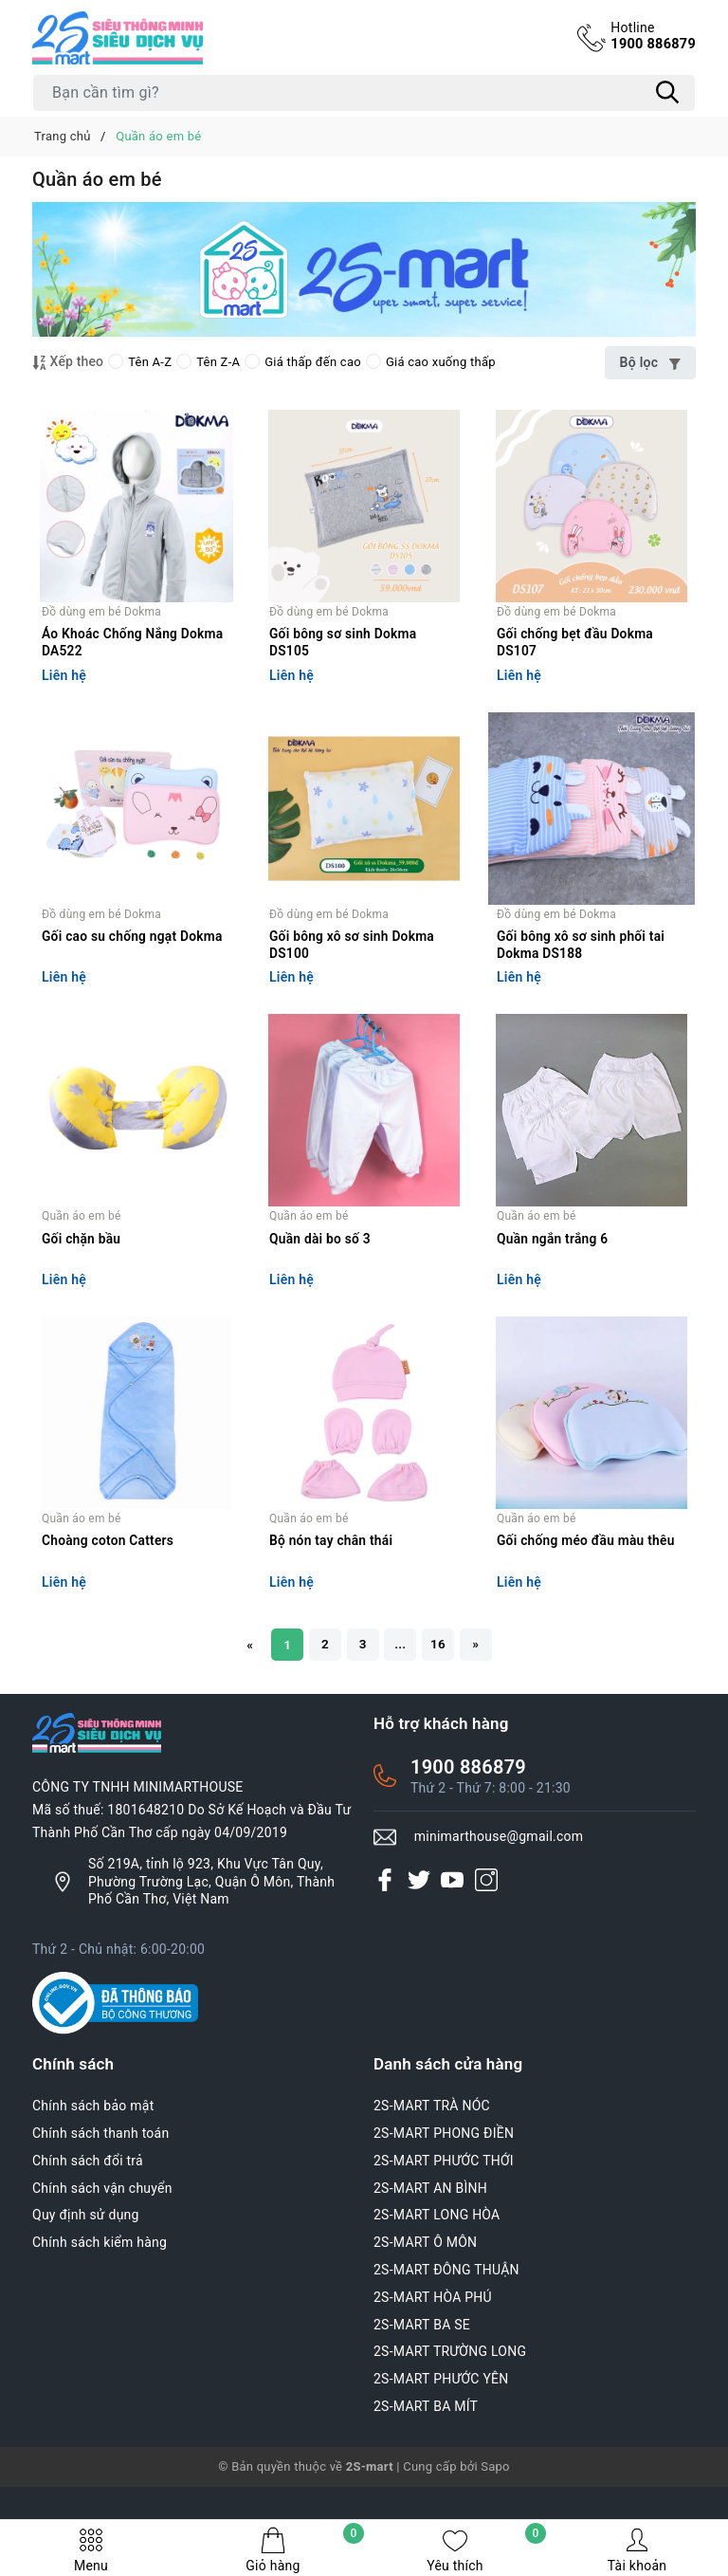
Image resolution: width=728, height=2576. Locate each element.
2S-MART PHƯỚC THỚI (443, 2231)
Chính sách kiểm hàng (99, 2313)
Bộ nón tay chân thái (332, 1609)
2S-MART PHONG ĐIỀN (443, 2204)
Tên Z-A (208, 362)
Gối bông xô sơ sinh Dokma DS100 (353, 979)
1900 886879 (652, 36)
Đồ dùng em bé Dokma (101, 628)
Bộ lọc (650, 362)
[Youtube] (452, 1950)
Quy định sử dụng (85, 2285)
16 (442, 1713)
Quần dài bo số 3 (321, 1289)
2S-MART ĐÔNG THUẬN (446, 2340)
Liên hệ (64, 692)
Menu (91, 2550)
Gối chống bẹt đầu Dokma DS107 (576, 659)
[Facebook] (384, 1950)
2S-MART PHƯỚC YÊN (441, 2449)
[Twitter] (419, 1950)
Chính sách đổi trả (87, 2231)
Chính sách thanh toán (100, 2204)
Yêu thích (486, 2550)
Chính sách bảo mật (93, 2176)
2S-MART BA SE (421, 2394)
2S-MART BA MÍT (425, 2477)
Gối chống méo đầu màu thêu (587, 1609)
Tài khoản (637, 2550)
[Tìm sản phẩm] (364, 93)
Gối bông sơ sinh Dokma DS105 (344, 659)
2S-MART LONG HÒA (436, 2285)
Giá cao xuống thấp (431, 362)
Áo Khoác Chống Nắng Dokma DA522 (134, 659)
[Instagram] (486, 1950)
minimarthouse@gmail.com (499, 1907)
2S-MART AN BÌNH (430, 2258)
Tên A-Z (140, 362)
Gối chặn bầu (82, 1289)
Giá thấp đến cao (303, 362)
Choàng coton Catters (109, 1609)
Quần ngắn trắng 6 (553, 1289)
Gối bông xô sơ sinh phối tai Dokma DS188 (582, 979)
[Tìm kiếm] (667, 93)
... (402, 1713)
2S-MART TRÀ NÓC (431, 2176)
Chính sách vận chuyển (102, 2258)
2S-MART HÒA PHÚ (432, 2368)
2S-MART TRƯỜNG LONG (449, 2422)
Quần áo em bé (81, 1267)
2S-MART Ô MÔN (425, 2313)
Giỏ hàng (305, 2550)
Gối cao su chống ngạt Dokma (134, 970)
